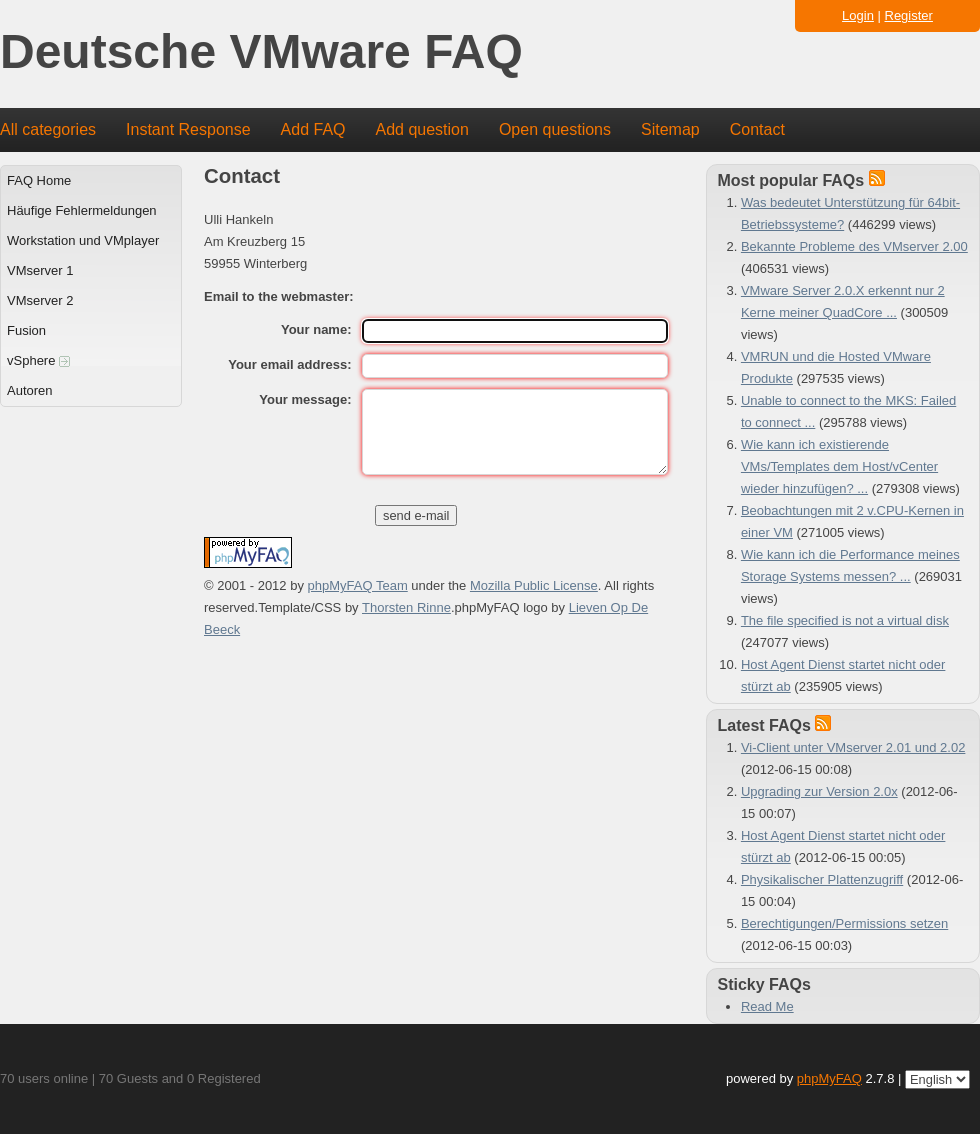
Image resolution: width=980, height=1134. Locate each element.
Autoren (30, 390)
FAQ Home (39, 180)
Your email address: (289, 364)
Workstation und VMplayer (83, 240)
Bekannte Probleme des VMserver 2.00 (854, 246)
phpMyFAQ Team (358, 585)
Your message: (305, 399)
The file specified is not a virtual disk (845, 620)
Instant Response (188, 129)
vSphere (38, 360)
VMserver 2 (40, 300)
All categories (48, 129)
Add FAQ (313, 129)
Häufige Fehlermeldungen (82, 210)
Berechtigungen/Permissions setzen (844, 923)
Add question (422, 129)
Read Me (767, 1006)
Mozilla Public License (534, 585)
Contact (757, 129)
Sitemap (670, 129)
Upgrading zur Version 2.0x (819, 791)
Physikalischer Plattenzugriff (822, 879)
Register (909, 15)
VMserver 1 (40, 270)
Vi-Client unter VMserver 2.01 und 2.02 (853, 747)
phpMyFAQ (829, 1078)
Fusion (26, 330)
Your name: (316, 329)
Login (858, 15)
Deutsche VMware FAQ (261, 52)
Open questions (555, 129)
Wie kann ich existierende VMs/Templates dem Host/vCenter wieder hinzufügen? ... (839, 466)
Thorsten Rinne (406, 607)
